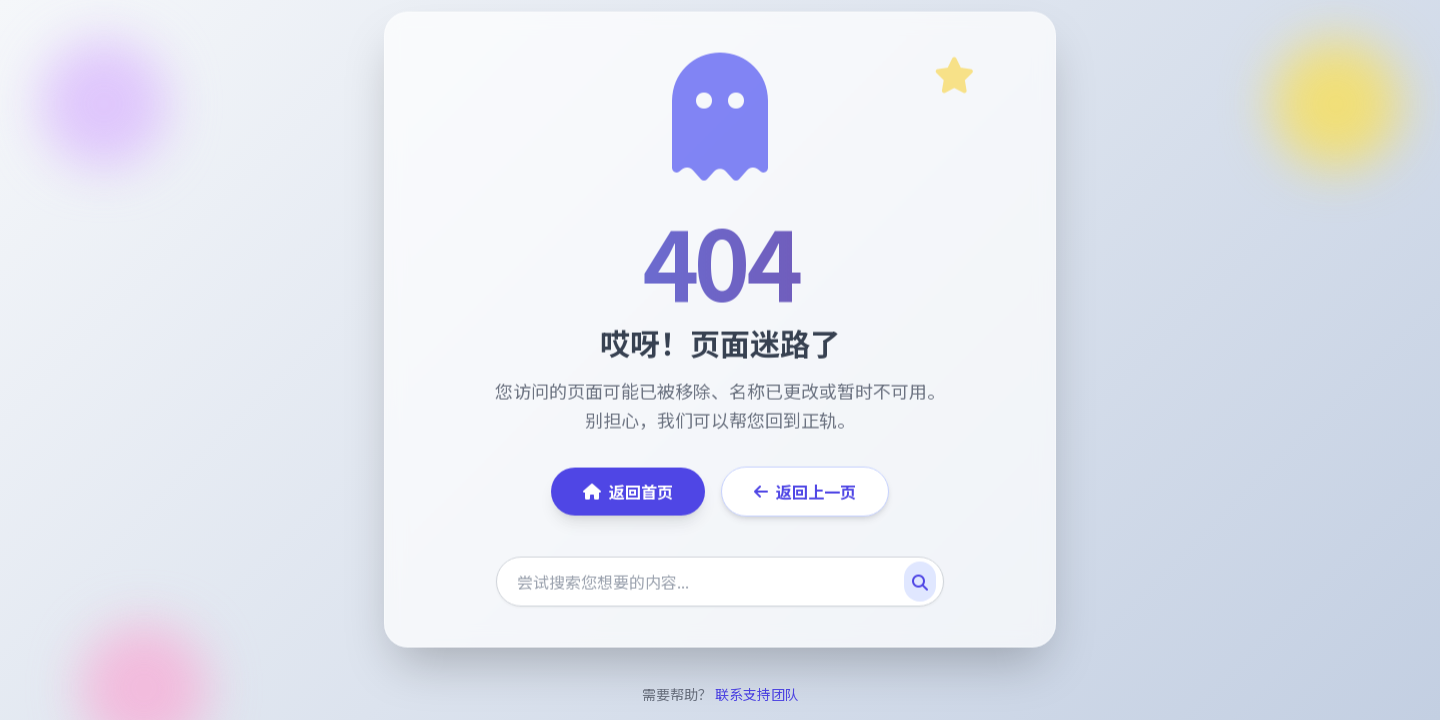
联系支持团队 (757, 694)
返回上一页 (805, 493)
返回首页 (628, 493)
